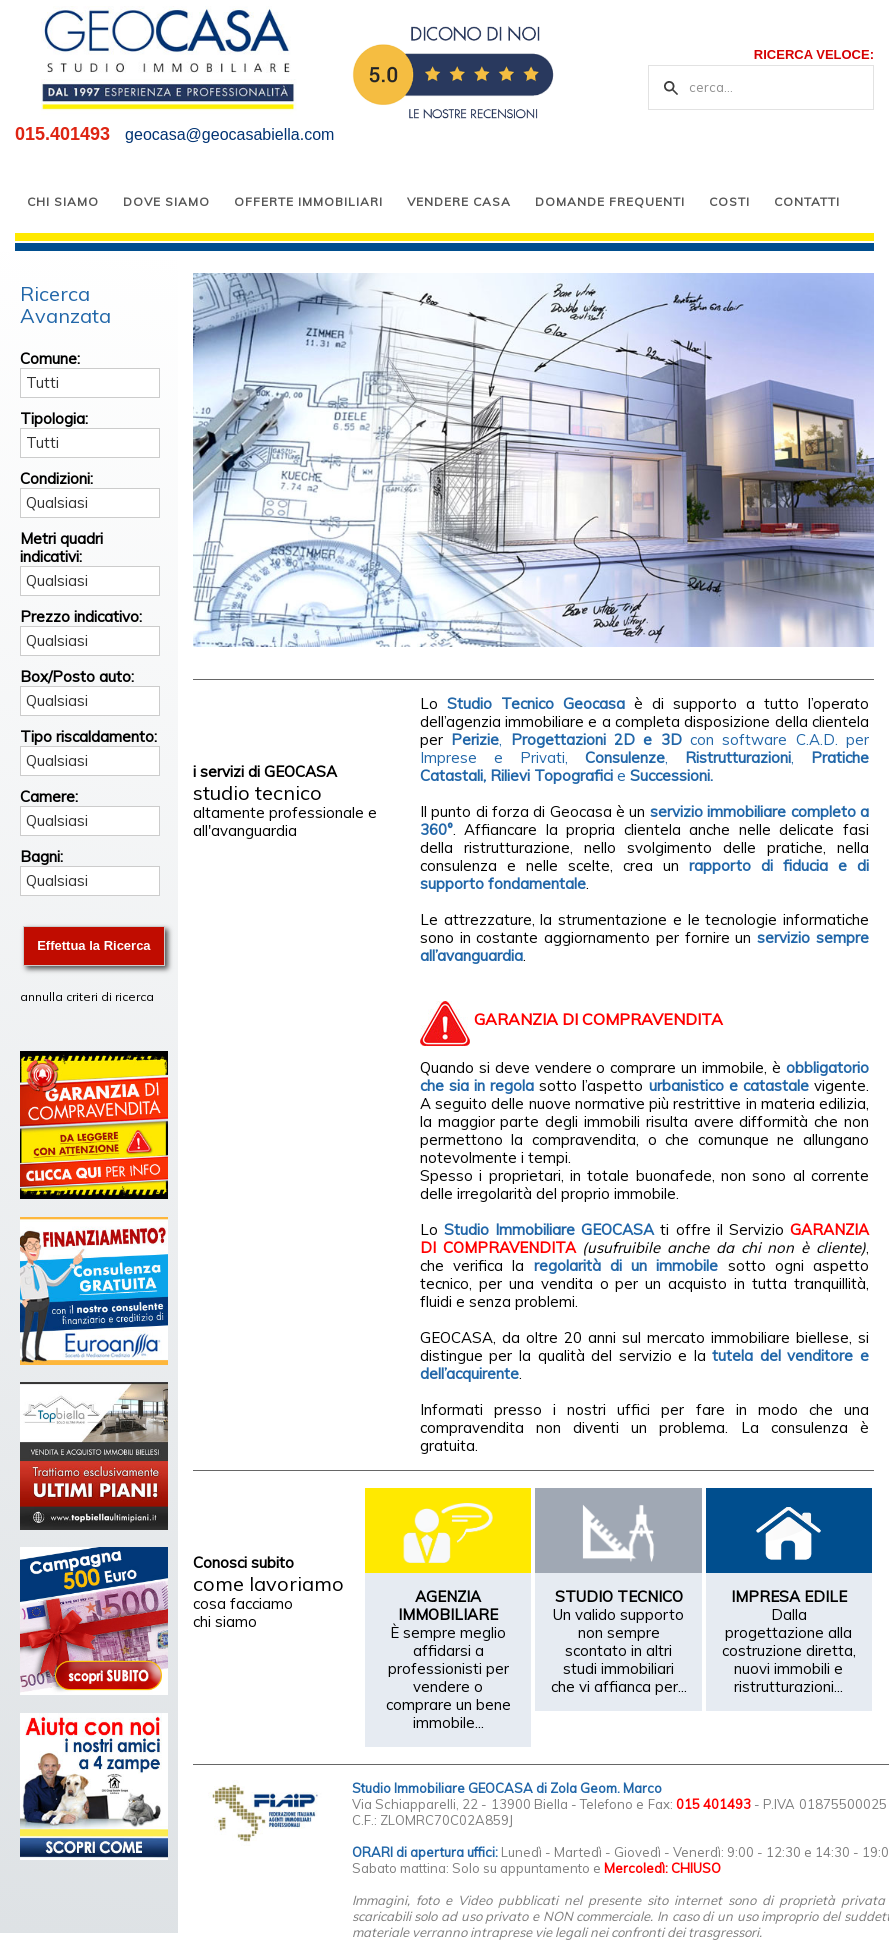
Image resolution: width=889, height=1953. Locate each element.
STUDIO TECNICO (619, 1596)
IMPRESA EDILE (789, 1596)
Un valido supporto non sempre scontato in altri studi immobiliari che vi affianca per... (619, 1650)
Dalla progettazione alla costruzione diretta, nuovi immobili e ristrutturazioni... (789, 1650)
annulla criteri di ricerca (87, 996)
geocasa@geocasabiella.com (229, 134)
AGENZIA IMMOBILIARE (448, 1605)
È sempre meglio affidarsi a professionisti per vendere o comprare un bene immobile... (448, 1677)
